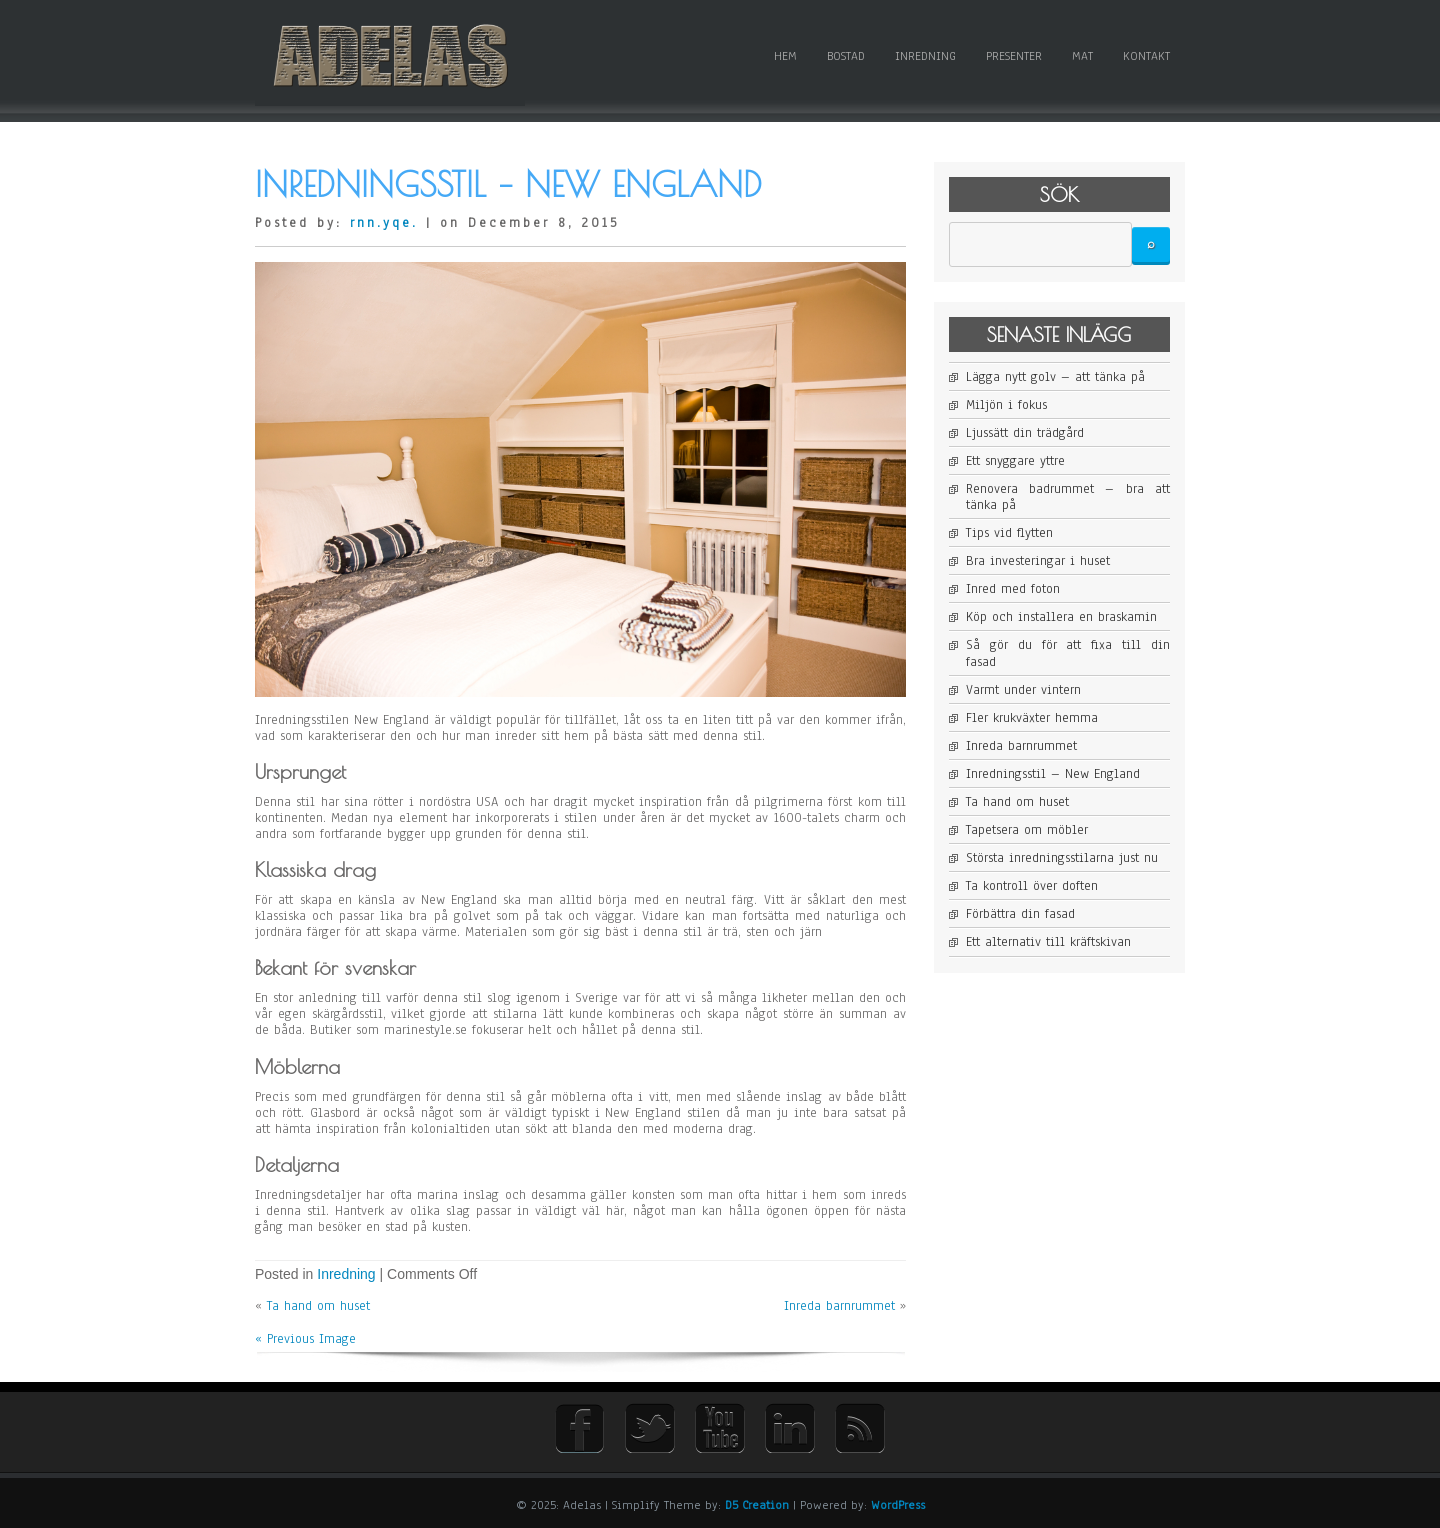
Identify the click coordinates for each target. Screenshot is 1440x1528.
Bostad (846, 56)
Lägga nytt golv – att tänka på (1055, 377)
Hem (785, 56)
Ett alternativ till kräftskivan (1048, 942)
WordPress (898, 1505)
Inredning (925, 56)
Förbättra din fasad (1020, 914)
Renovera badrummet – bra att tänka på (1068, 497)
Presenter (1014, 56)
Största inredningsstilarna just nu (1062, 858)
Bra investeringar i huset (1038, 561)
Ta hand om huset (318, 1306)
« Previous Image (305, 1339)
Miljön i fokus (1006, 405)
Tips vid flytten (1009, 533)
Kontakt (1146, 56)
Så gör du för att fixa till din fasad (1068, 653)
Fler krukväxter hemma (1032, 718)
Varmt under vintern (1023, 690)
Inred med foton (1013, 589)
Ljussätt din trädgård (1025, 433)
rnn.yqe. (384, 223)
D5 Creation (757, 1505)
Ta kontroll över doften (1032, 886)
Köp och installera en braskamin (1061, 617)
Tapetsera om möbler (1027, 830)
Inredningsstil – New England (1053, 774)
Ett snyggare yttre (1015, 461)
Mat (1082, 56)
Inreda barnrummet (839, 1306)
